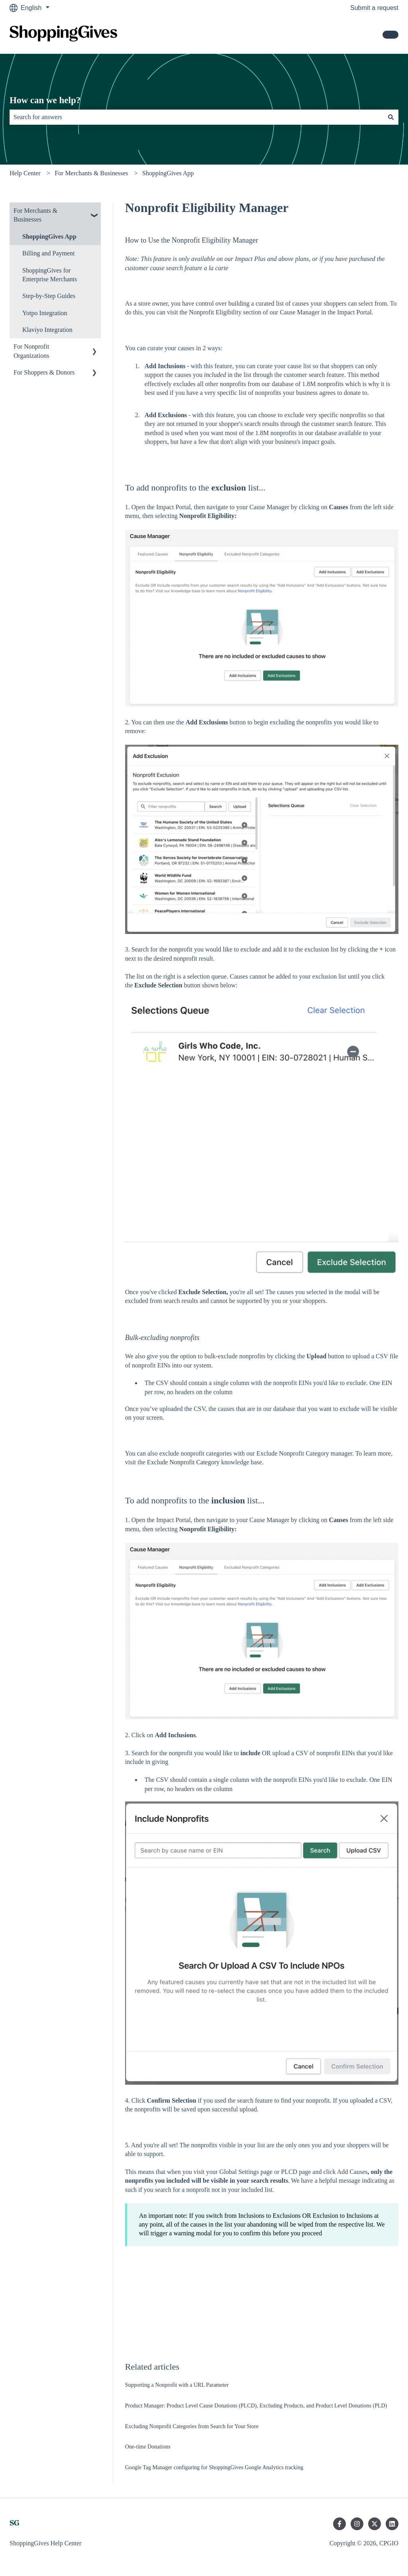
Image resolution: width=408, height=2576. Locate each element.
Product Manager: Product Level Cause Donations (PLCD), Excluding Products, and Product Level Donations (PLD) (256, 2406)
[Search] (390, 117)
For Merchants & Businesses (91, 173)
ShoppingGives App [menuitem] (49, 236)
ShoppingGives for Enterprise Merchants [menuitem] (49, 275)
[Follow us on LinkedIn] (392, 2523)
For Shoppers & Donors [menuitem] (44, 372)
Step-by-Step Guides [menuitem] (48, 295)
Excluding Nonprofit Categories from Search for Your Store (192, 2426)
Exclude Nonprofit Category (183, 1462)
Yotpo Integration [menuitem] (44, 313)
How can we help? (45, 100)
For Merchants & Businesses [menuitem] (35, 215)
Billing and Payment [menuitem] (48, 253)
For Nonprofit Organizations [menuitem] (31, 351)
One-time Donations (148, 2447)
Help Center (25, 173)
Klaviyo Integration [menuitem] (47, 329)
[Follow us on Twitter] (374, 2523)
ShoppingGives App (168, 173)
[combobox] (196, 117)
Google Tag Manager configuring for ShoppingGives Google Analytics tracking (214, 2467)
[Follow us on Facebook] (339, 2523)
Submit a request (374, 7)
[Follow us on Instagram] (357, 2523)
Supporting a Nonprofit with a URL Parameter (177, 2385)
